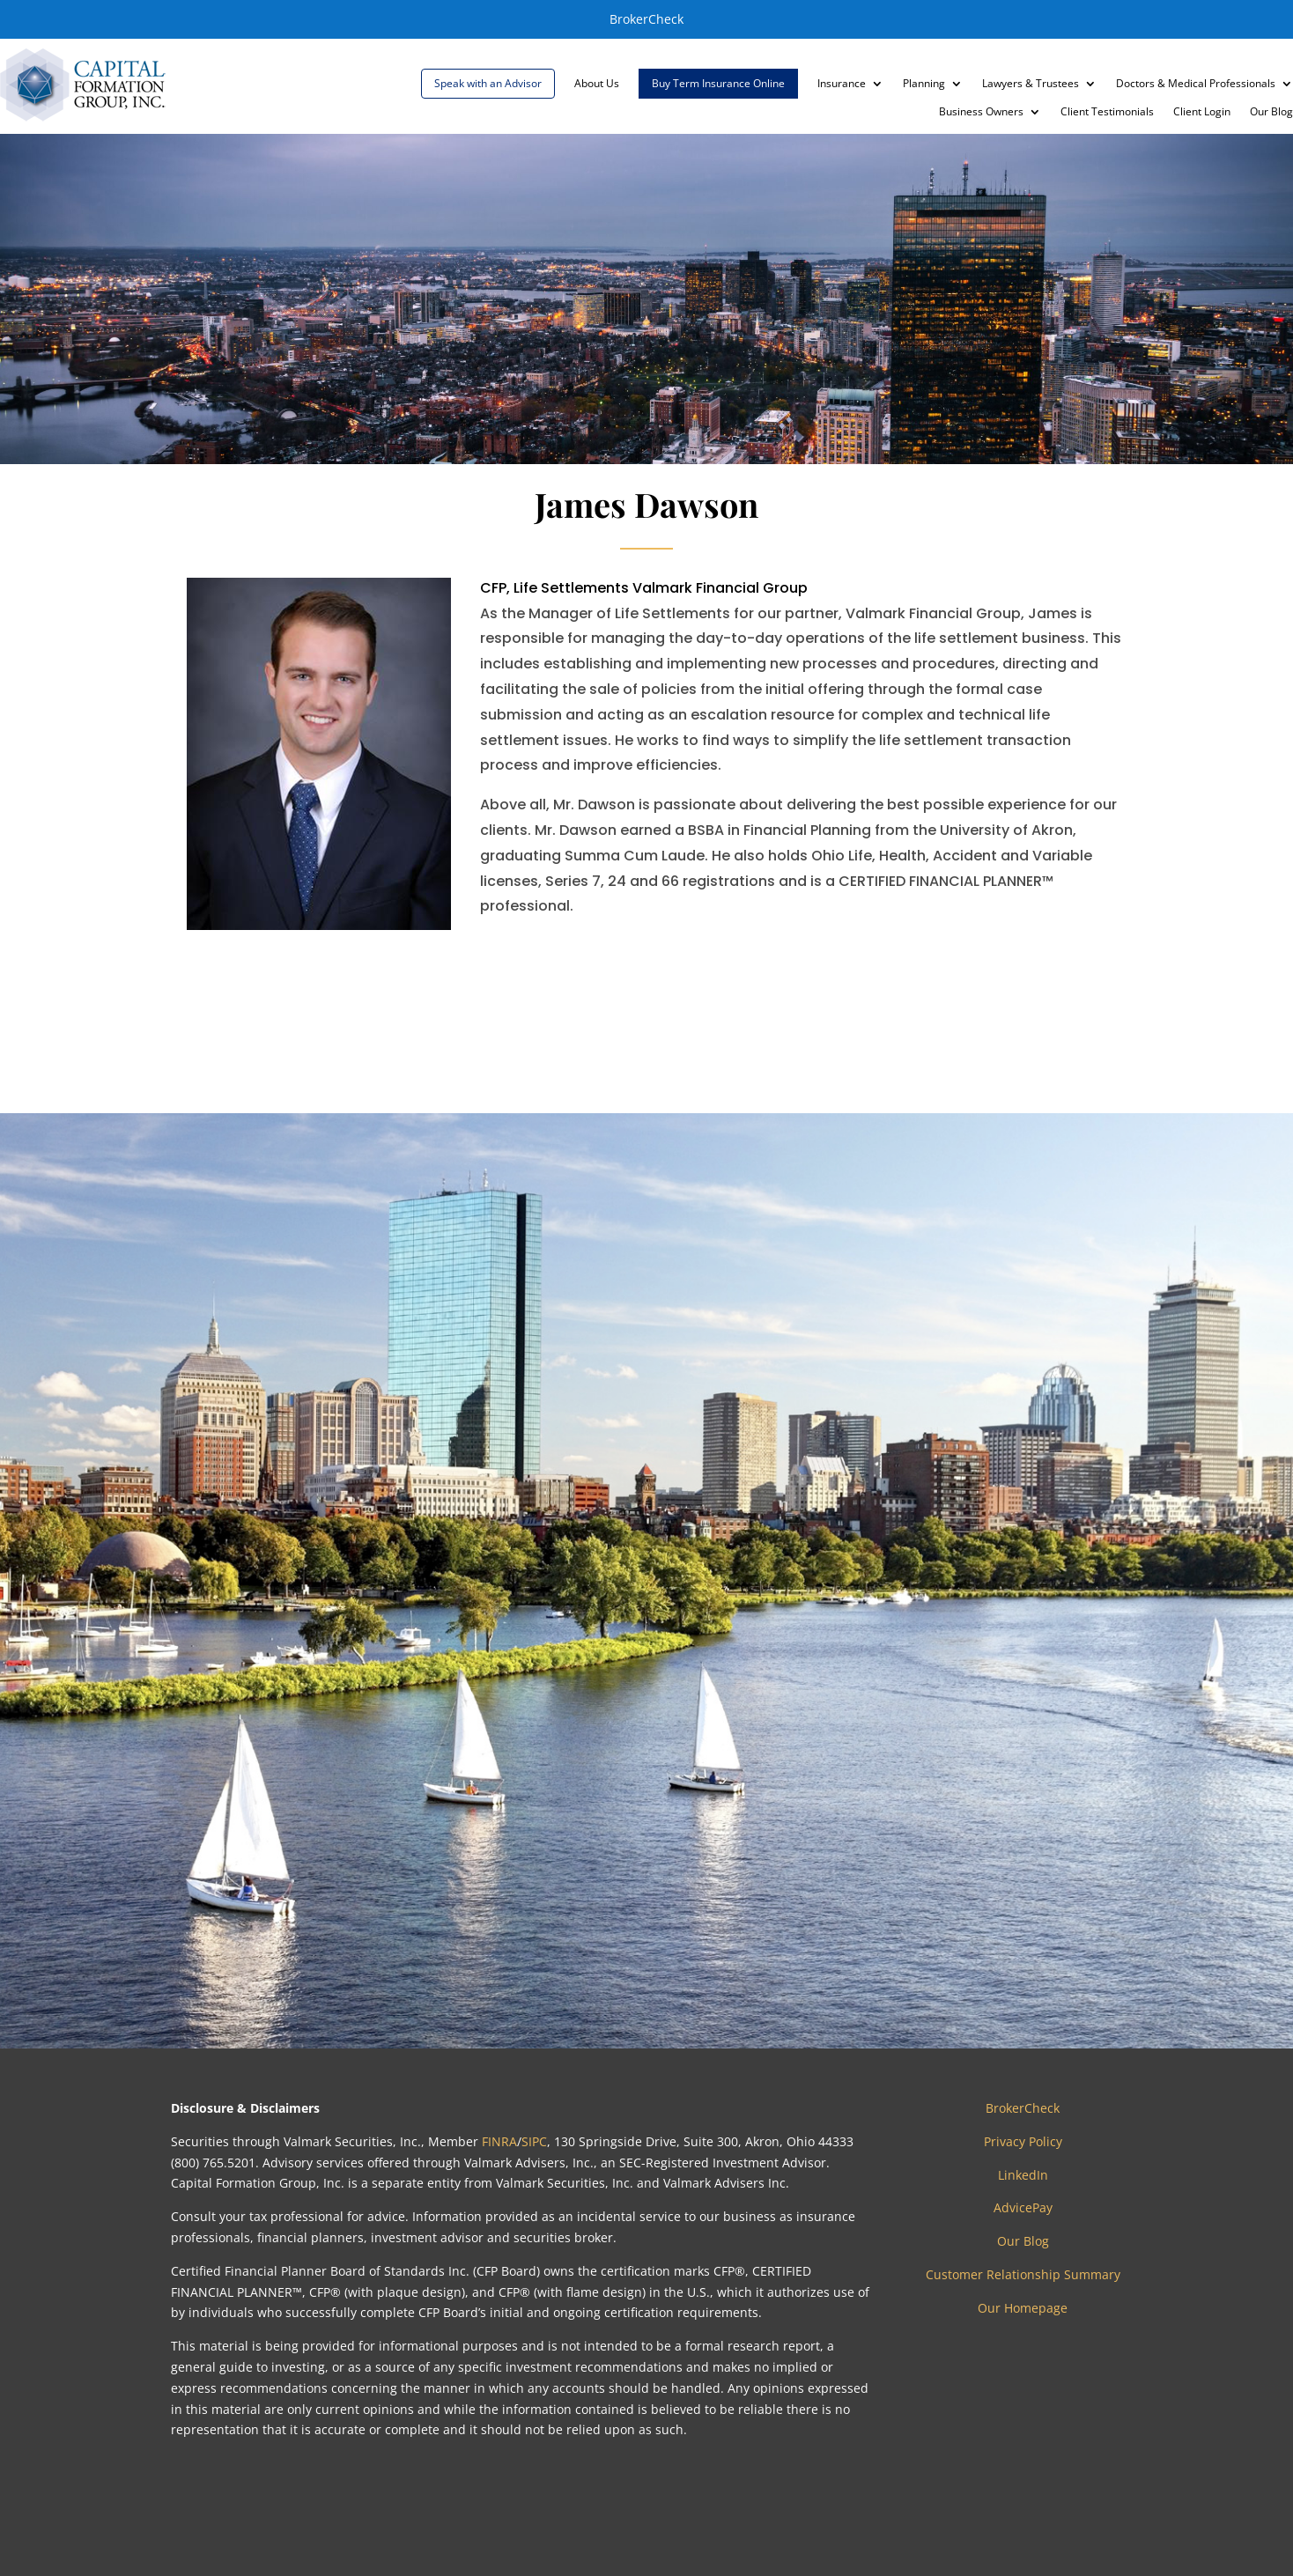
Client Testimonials (1107, 112)
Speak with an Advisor (488, 83)
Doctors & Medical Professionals (1195, 84)
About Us (596, 84)
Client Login (1201, 112)
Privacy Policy (1023, 2141)
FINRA (499, 2141)
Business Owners (981, 112)
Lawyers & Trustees (1030, 84)
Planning (924, 84)
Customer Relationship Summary (1023, 2274)
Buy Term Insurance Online (718, 83)
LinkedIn (1023, 2174)
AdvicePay (1023, 2207)
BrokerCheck (646, 19)
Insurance (841, 84)
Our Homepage (1023, 2307)
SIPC (534, 2141)
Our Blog (1271, 112)
